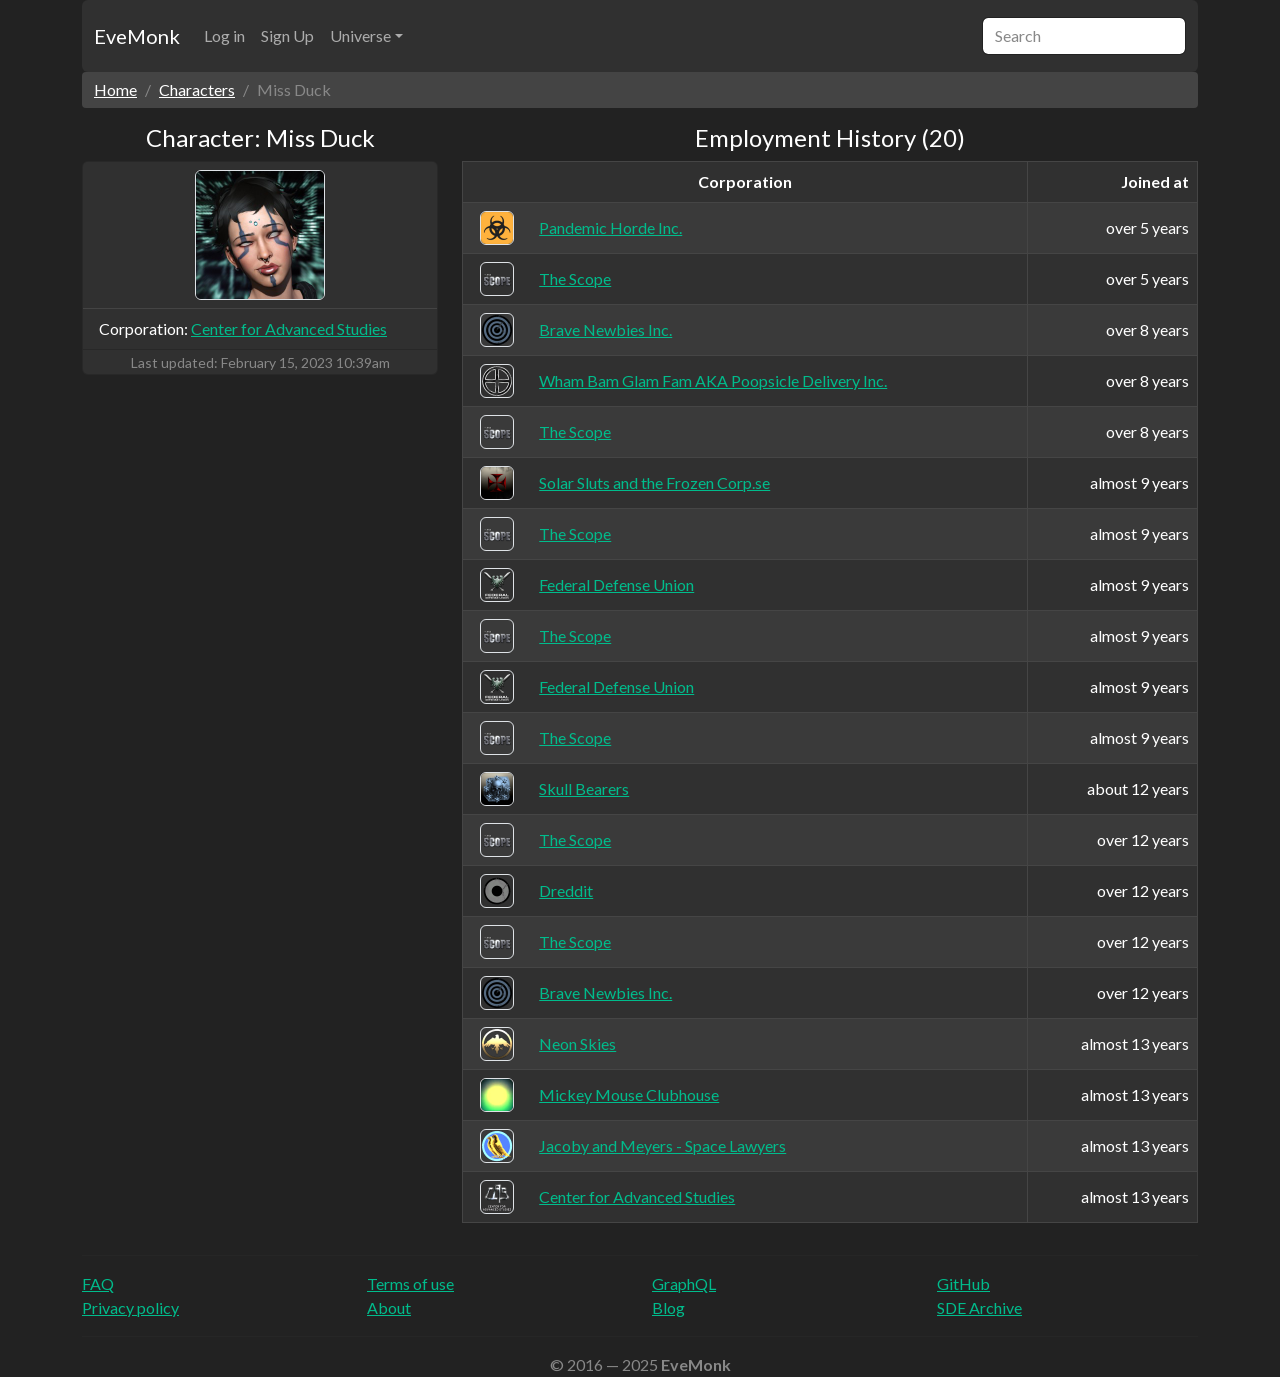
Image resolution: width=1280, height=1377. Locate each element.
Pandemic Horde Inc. (610, 227)
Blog (668, 1307)
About (389, 1307)
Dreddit (566, 890)
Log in (224, 35)
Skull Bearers (584, 788)
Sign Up (287, 35)
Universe (360, 35)
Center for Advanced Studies (289, 328)
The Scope (575, 278)
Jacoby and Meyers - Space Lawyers (662, 1145)
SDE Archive (979, 1307)
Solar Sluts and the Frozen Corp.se (654, 482)
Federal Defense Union (616, 584)
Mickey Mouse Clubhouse (629, 1094)
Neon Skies (577, 1043)
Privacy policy (130, 1307)
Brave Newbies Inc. (605, 329)
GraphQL (684, 1283)
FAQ (98, 1283)
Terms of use (410, 1283)
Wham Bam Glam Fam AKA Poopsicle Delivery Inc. (713, 380)
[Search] (1084, 36)
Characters (197, 89)
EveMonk (137, 36)
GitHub (963, 1283)
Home (115, 89)
